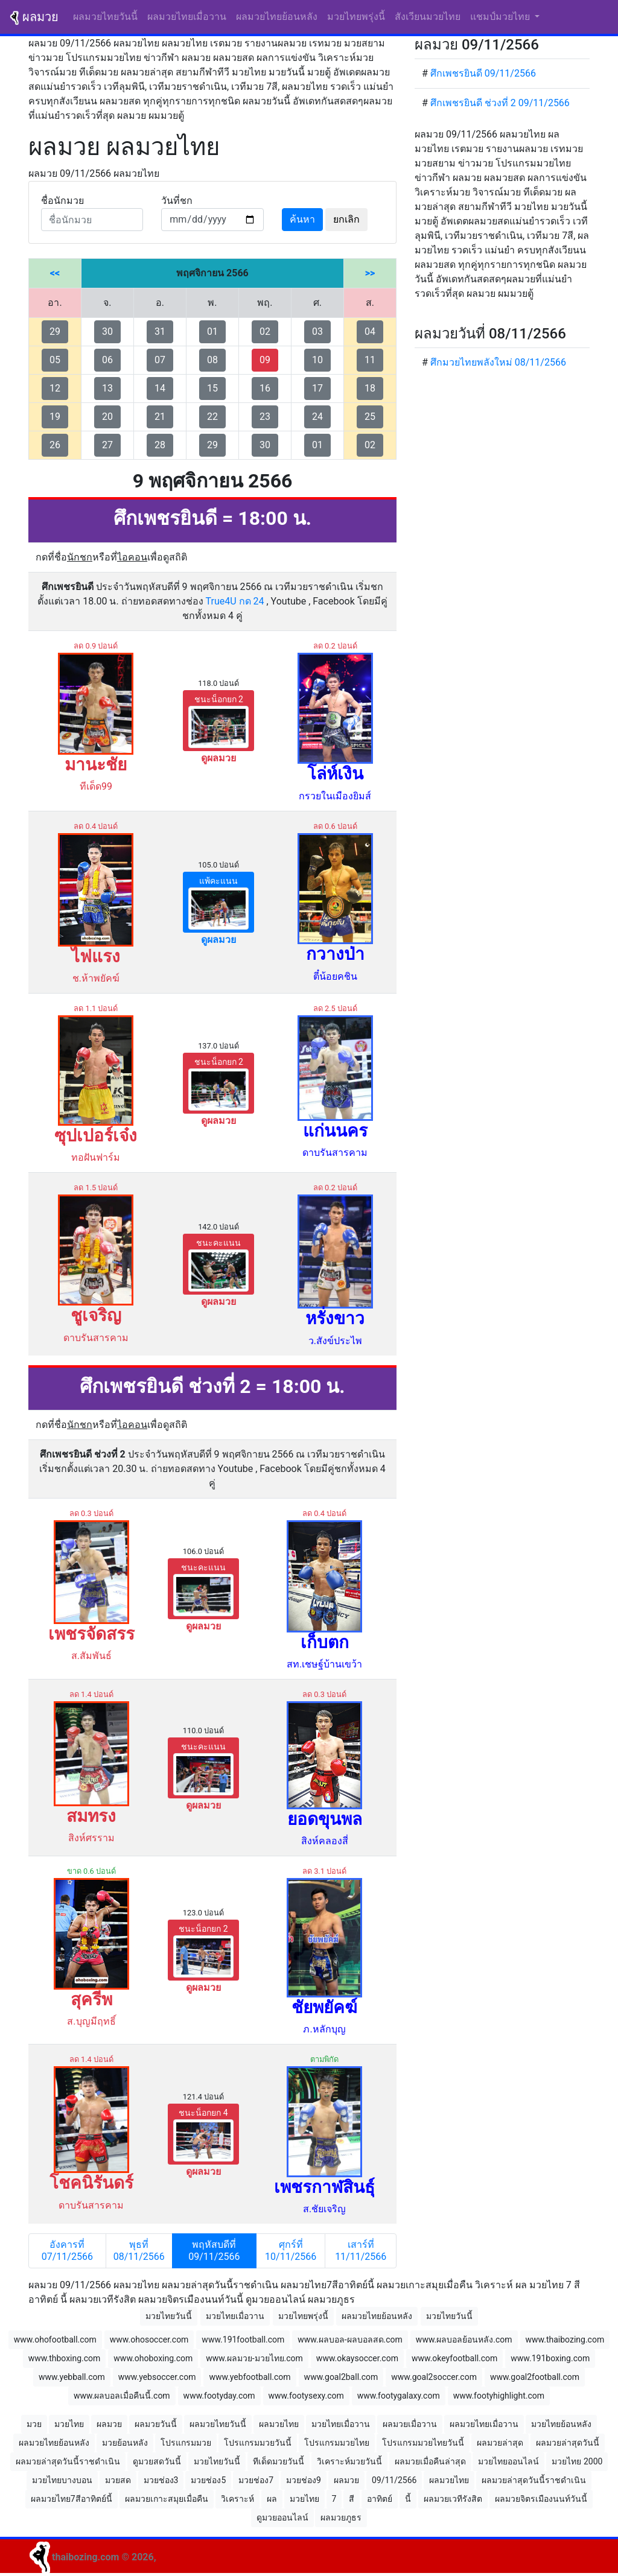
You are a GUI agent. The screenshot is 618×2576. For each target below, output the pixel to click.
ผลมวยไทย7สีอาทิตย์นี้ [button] (71, 2499)
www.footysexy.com (306, 2395)
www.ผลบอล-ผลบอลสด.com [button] (350, 2339)
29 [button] (54, 331)
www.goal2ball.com (341, 2377)
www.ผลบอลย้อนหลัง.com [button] (464, 2339)
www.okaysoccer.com (357, 2358)
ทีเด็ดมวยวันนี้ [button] (278, 2461)
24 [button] (317, 416)
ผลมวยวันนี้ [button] (156, 2424)
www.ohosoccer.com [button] (149, 2339)
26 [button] (54, 445)
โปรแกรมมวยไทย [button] (336, 2443)
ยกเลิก (346, 219)
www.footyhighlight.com (498, 2395)
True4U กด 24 (235, 601)
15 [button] (212, 388)
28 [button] (159, 445)
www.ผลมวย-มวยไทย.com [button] (254, 2358)
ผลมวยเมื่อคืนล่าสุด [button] (430, 2461)
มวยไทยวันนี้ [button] (168, 2316)
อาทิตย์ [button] (379, 2499)
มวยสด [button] (118, 2480)
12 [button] (54, 388)
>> (370, 273)
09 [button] (265, 360)
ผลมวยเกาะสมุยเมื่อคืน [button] (166, 2499)
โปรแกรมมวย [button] (186, 2443)
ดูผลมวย (218, 758)
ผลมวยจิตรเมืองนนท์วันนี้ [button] (541, 2499)
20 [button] (107, 416)
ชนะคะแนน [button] (218, 1265)
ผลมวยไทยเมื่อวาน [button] (484, 2424)
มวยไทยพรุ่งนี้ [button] (303, 2316)
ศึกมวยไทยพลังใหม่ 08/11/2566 (498, 362)
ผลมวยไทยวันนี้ (107, 16)
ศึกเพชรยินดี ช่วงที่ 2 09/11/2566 (500, 103)
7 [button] (334, 2499)
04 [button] (370, 331)
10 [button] (317, 360)
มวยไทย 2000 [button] (577, 2461)
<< (55, 273)
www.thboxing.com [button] (64, 2358)
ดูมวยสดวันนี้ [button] (157, 2461)
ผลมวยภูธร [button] (341, 2517)
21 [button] (159, 416)
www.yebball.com (72, 2377)
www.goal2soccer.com (434, 2377)
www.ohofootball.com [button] (55, 2339)
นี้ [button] (408, 2499)
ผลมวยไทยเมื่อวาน (186, 16)
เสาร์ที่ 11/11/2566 (360, 2250)
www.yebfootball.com (249, 2377)
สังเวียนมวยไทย (427, 16)
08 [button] (212, 360)
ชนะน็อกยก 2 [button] (218, 721)
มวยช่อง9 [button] (303, 2480)
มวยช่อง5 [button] (208, 2480)
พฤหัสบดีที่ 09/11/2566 (214, 2250)
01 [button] (212, 331)
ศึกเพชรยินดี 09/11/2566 (483, 73)
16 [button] (265, 388)
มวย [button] (34, 2424)
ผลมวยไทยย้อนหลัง (276, 16)
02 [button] (265, 331)
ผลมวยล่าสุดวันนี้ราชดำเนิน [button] (68, 2461)
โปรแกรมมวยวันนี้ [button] (257, 2443)
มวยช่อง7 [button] (255, 2480)
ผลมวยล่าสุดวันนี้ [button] (567, 2443)
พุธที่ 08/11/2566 (139, 2250)
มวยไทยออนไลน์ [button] (508, 2461)
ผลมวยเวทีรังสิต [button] (453, 2499)
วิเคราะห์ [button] (237, 2499)
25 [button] (370, 416)
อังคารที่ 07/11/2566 (67, 2250)
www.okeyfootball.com (454, 2358)
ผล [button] (272, 2499)
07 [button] (159, 360)
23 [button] (265, 416)
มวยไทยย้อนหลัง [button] (561, 2424)
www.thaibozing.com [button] (565, 2339)
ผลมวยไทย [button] (279, 2424)
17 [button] (317, 388)
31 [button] (159, 331)
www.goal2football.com (534, 2377)
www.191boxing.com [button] (550, 2358)
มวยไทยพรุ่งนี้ (356, 16)
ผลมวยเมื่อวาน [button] (410, 2424)
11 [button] (370, 360)
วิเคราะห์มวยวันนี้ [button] (349, 2461)
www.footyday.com (219, 2395)
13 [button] (107, 388)
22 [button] (212, 416)
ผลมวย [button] (109, 2424)
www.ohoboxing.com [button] (153, 2358)
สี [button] (351, 2499)
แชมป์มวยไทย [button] (501, 16)
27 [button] (107, 445)
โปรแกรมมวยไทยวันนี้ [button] (423, 2443)
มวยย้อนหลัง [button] (125, 2443)
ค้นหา (302, 219)
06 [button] (107, 360)
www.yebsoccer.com (157, 2377)
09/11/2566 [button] (394, 2480)
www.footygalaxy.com (398, 2395)
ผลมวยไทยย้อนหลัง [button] (377, 2316)
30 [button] (107, 331)
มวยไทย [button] (69, 2424)
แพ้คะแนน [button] (218, 903)
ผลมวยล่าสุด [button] (500, 2443)
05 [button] (54, 360)
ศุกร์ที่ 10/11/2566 (290, 2250)
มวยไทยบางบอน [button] (62, 2480)
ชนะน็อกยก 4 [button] (203, 2135)
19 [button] (54, 416)
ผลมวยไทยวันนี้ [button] (218, 2424)
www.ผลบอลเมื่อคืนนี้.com (122, 2395)
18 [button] (370, 388)
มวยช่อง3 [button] (161, 2480)
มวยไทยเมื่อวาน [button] (235, 2316)
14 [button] (159, 388)
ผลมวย (34, 17)
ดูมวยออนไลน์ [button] (282, 2517)
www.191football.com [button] (243, 2339)
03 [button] (317, 331)
